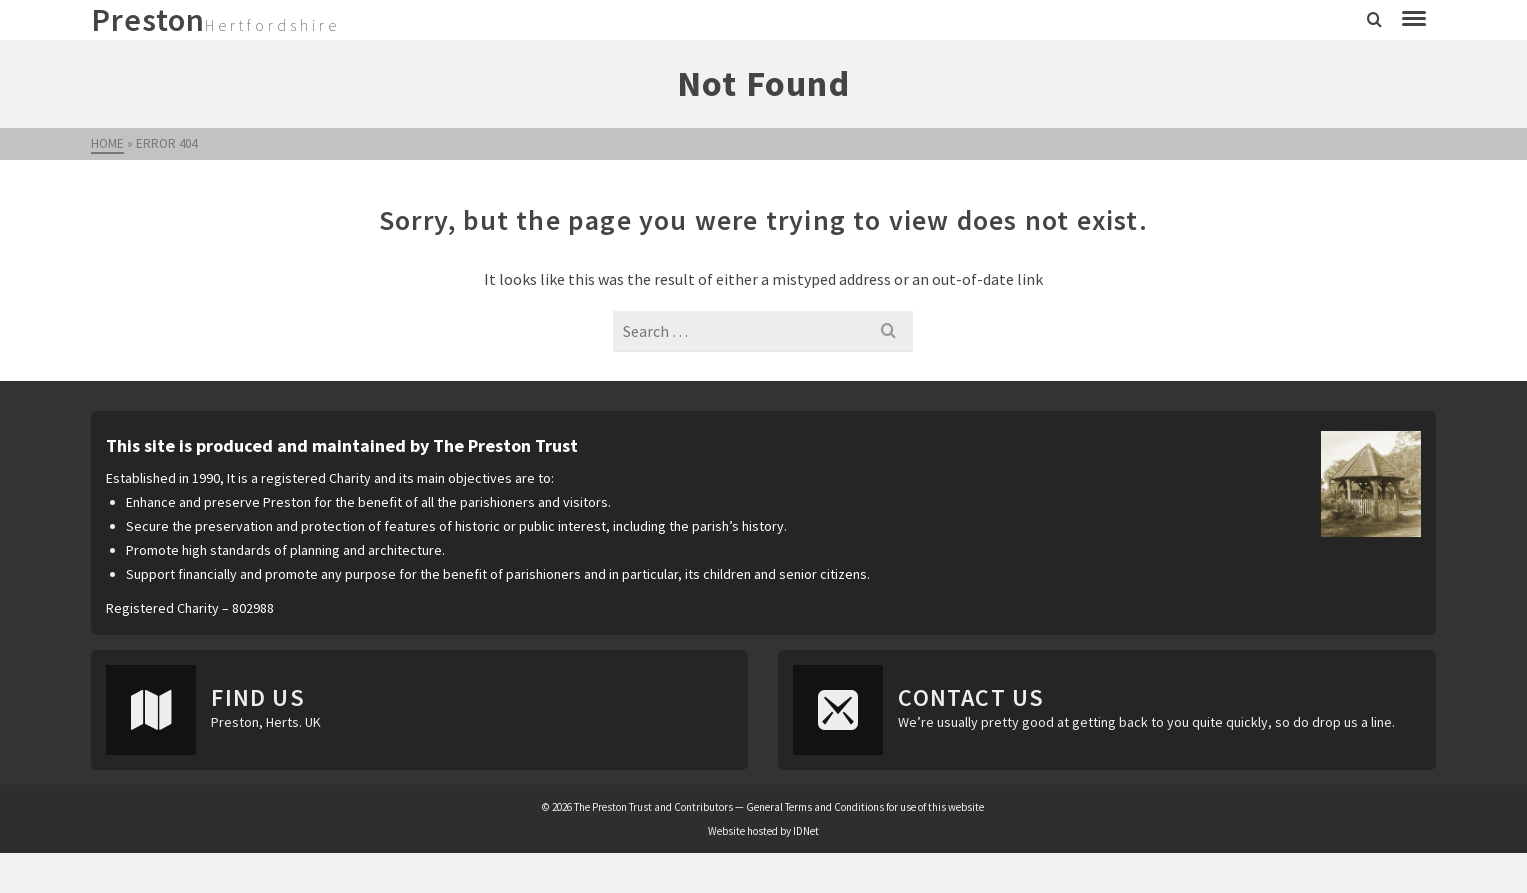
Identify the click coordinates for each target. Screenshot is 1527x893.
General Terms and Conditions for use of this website (865, 807)
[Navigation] (1414, 20)
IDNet (806, 831)
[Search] (1374, 20)
